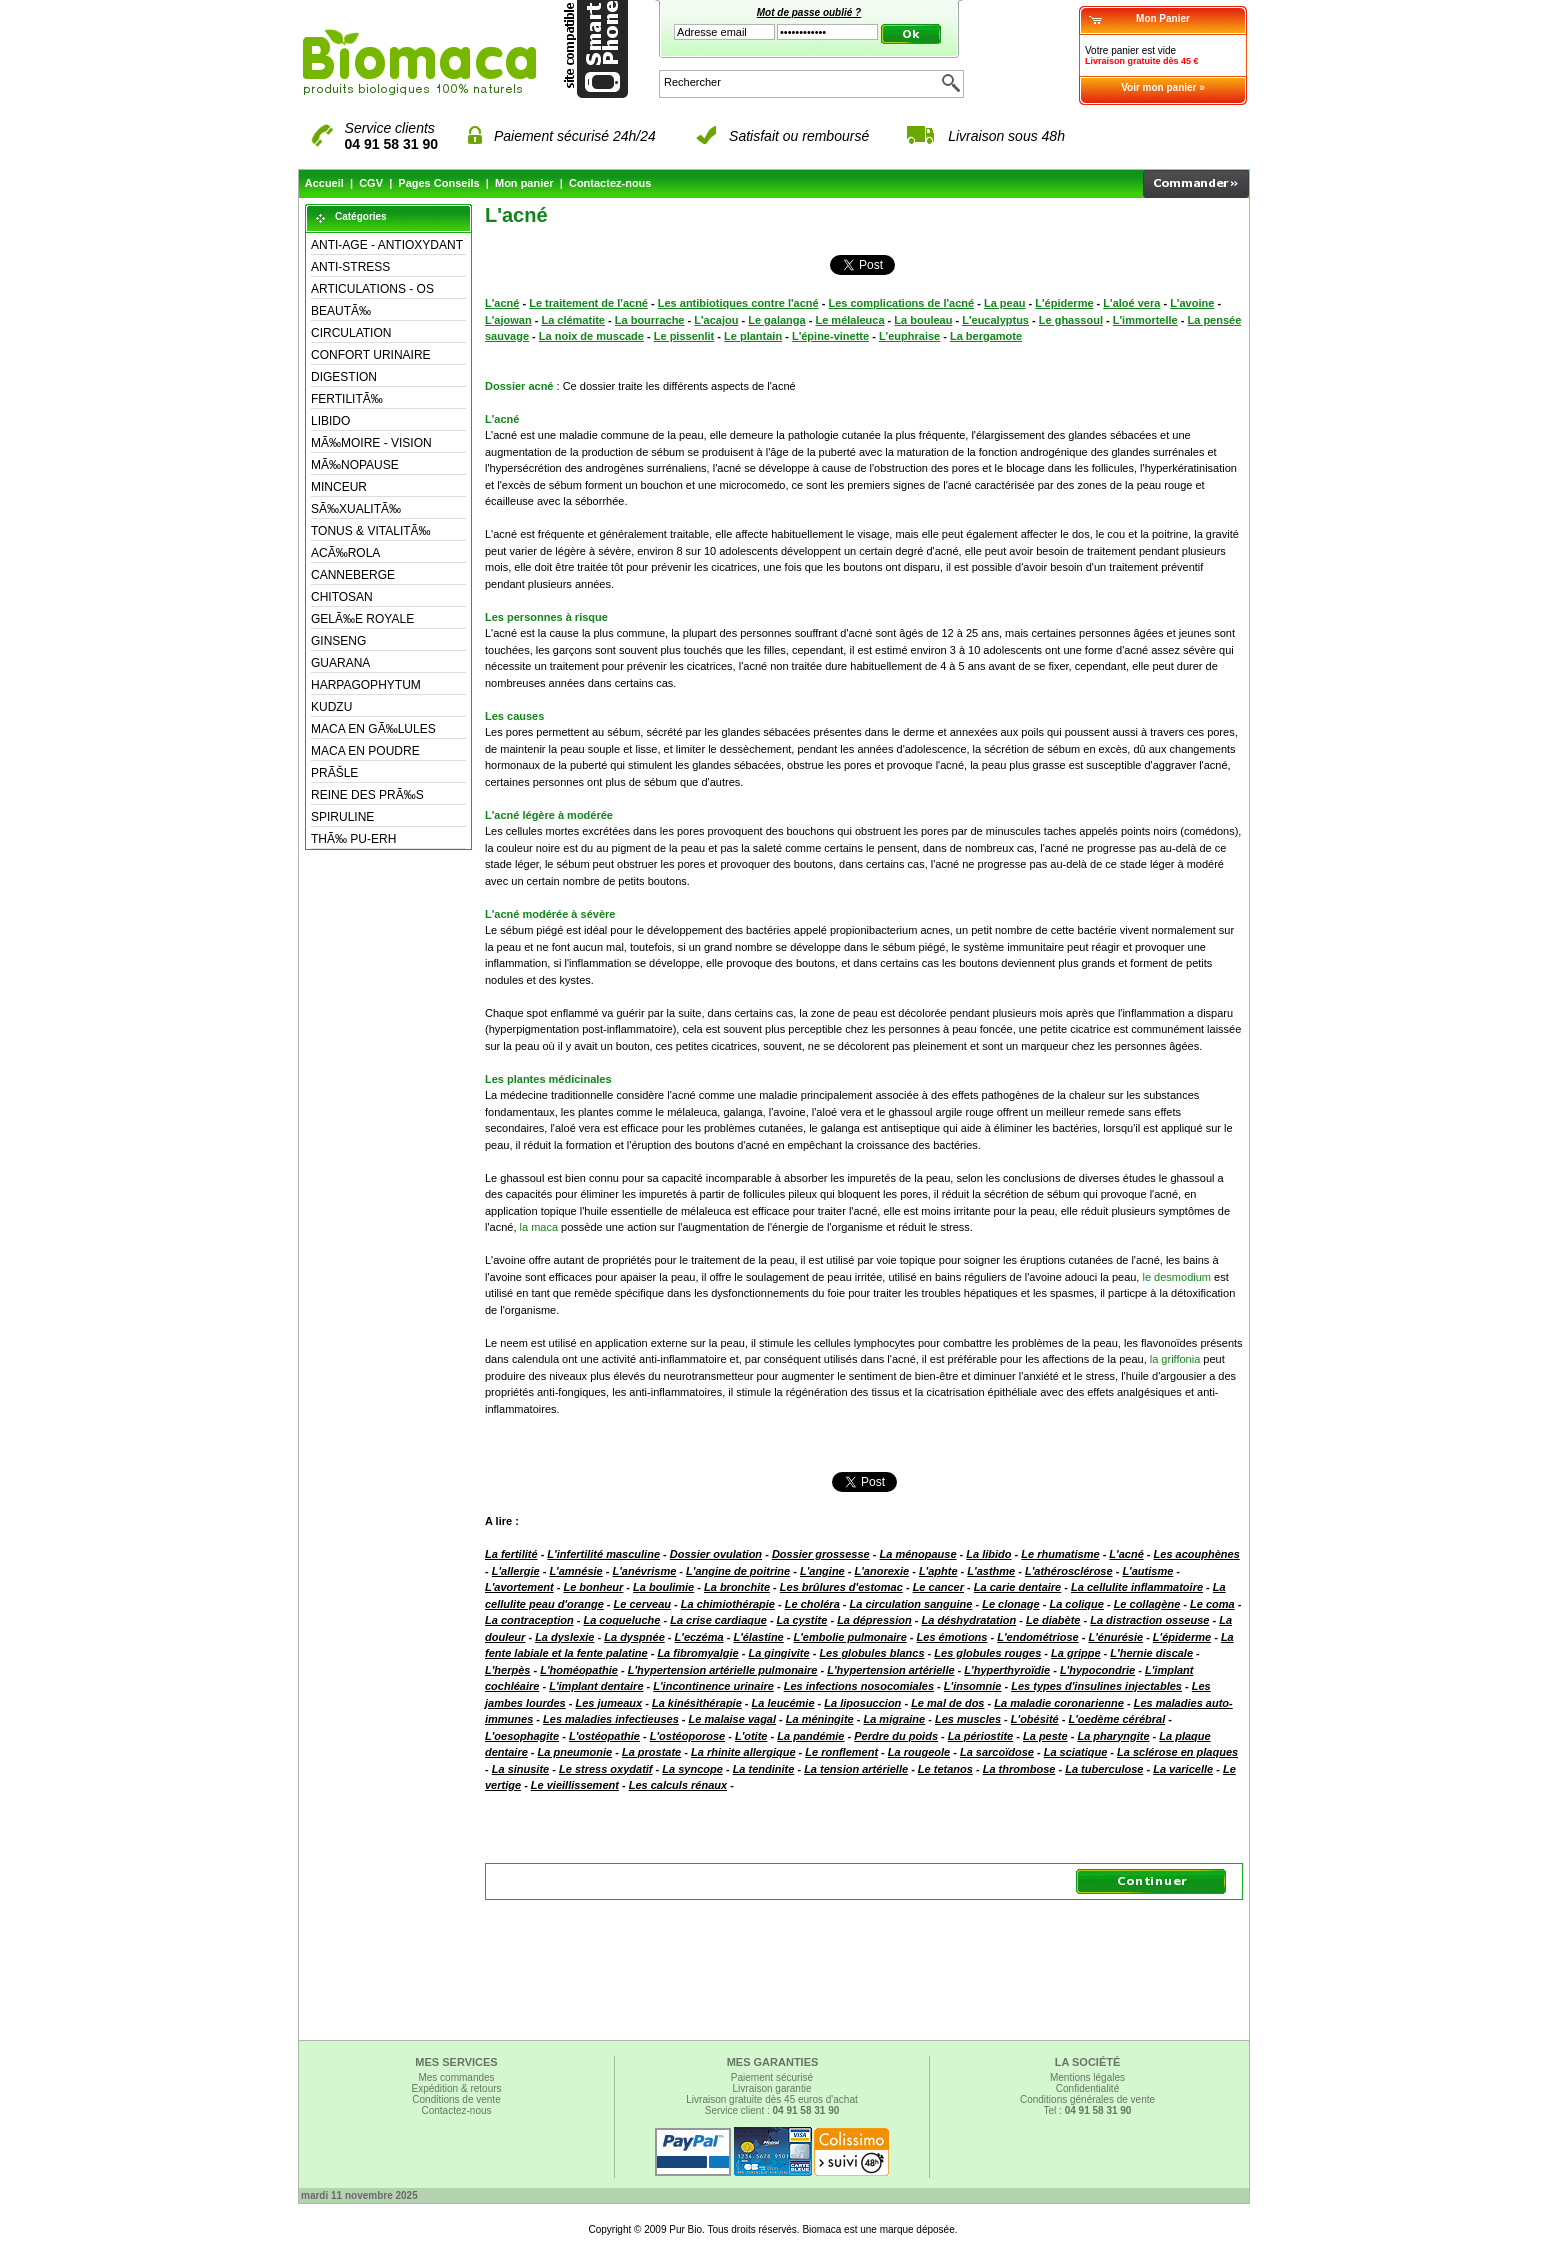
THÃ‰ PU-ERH (353, 839)
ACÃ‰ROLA (345, 553)
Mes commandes (456, 2077)
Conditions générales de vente (1087, 2099)
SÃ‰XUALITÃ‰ (356, 509)
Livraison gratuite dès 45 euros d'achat (771, 2099)
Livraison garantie (772, 2088)
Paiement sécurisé (772, 2077)
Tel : (1088, 2110)
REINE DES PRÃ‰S (367, 795)
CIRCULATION (351, 333)
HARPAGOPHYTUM (366, 685)
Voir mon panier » (1163, 87)
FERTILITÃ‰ (347, 399)
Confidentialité (1087, 2088)
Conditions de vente (456, 2099)
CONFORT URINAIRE (371, 355)
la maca (539, 1227)
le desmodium (1177, 1277)
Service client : (772, 2110)
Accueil (324, 183)
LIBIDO (330, 421)
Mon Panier (1163, 18)
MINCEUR (339, 487)
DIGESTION (344, 377)
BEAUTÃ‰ (341, 311)
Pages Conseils (438, 183)
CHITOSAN (342, 597)
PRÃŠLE (334, 773)
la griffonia (1175, 1359)
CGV (371, 183)
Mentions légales (1087, 2077)
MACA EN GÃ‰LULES (373, 729)
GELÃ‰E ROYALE (362, 619)
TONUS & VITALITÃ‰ (371, 531)
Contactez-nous (610, 183)
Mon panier (524, 183)
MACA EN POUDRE (365, 751)
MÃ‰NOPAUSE (355, 465)
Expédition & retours (456, 2088)
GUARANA (340, 663)
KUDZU (331, 707)
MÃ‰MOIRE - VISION (371, 443)
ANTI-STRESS (350, 267)
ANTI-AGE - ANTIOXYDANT (387, 245)
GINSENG (338, 641)
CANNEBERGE (353, 575)
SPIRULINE (342, 817)
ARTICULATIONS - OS (372, 289)
